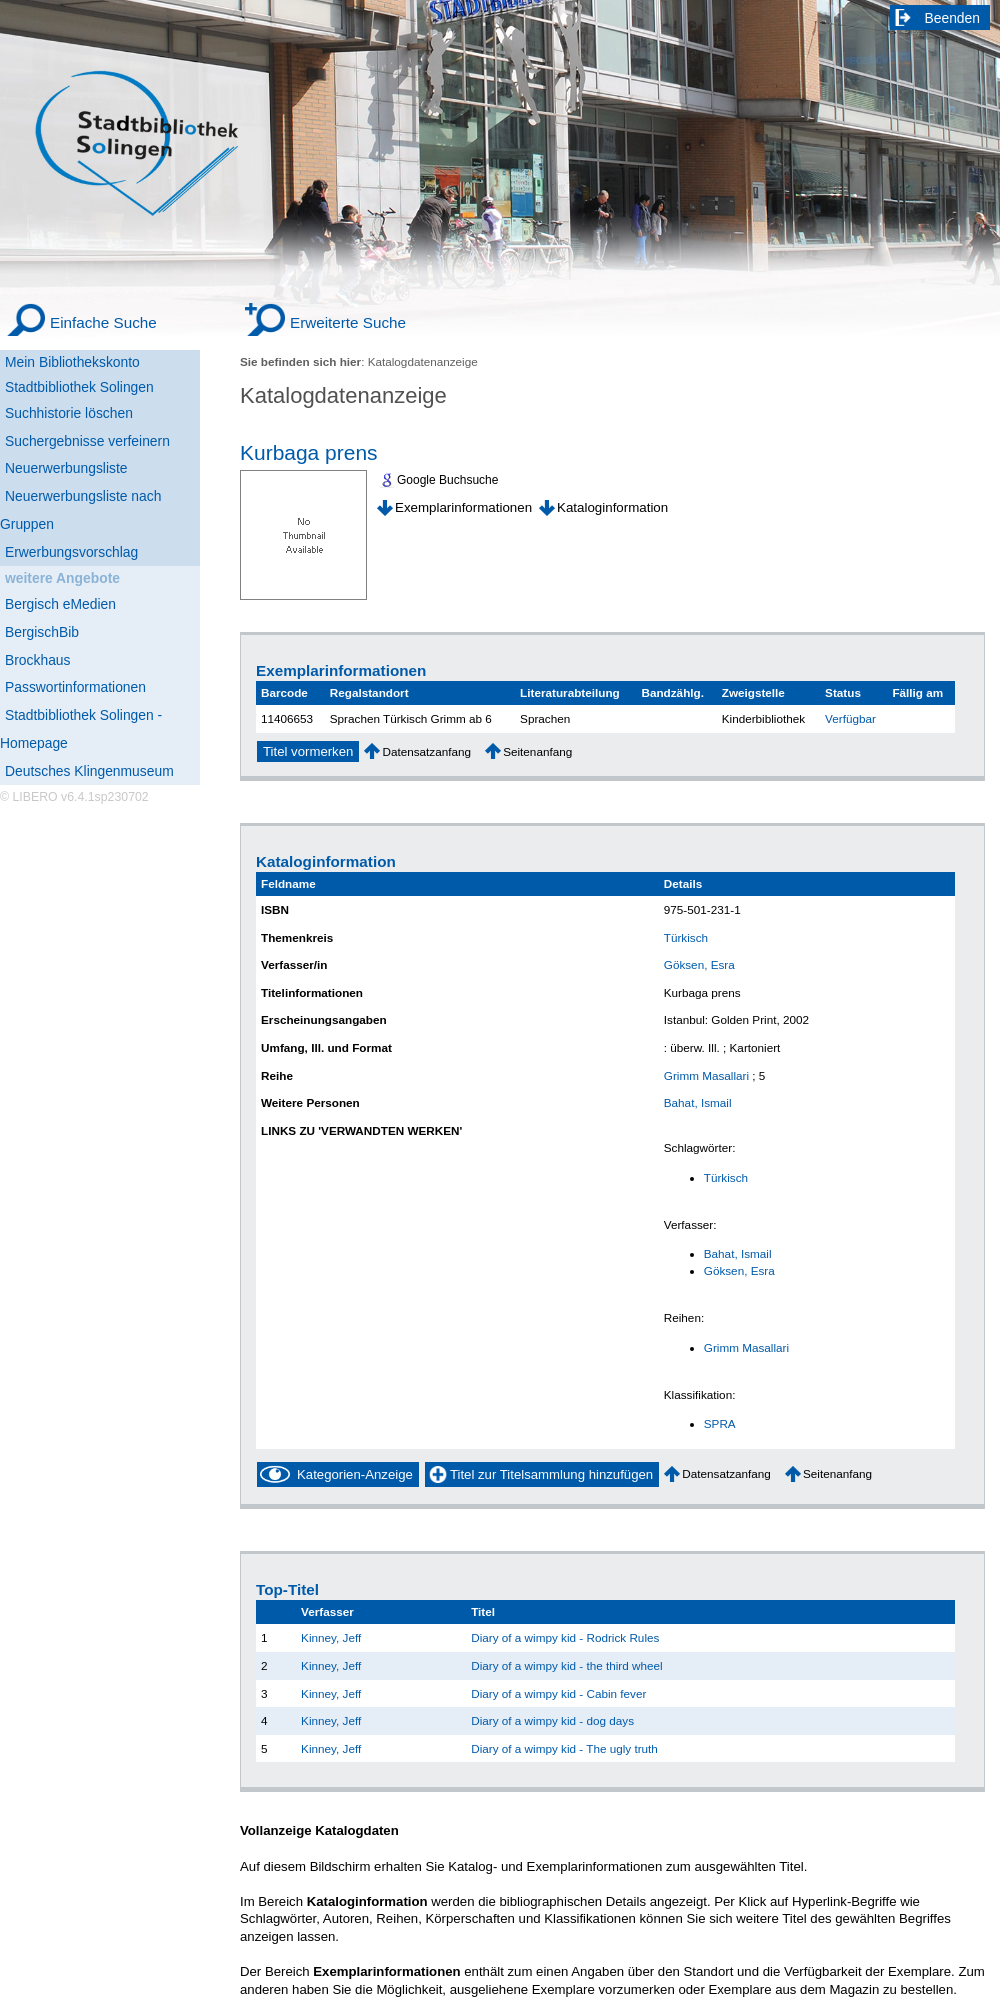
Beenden (953, 18)
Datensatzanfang (426, 751)
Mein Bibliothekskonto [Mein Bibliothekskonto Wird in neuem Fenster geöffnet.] (72, 362)
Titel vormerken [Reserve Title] (308, 751)
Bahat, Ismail (698, 1102)
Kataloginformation (612, 507)
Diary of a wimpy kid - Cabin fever (558, 1693)
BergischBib (42, 632)
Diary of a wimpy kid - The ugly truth (564, 1748)
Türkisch (686, 937)
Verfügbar (850, 718)
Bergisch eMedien (60, 604)
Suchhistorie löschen (69, 413)
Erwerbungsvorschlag (71, 552)
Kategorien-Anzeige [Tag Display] (355, 1474)
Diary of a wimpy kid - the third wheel (566, 1665)
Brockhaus (37, 660)
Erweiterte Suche (348, 322)
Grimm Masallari (706, 1075)
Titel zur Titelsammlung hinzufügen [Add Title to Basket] (551, 1474)
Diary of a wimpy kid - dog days (552, 1720)
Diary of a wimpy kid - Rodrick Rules (565, 1637)
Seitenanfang (537, 751)
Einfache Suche (103, 322)
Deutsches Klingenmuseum (89, 771)
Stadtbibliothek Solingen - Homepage (81, 729)
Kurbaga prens (309, 452)
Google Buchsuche (447, 480)
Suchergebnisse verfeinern (87, 441)
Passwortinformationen (75, 687)
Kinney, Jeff (331, 1637)
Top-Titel (287, 1589)
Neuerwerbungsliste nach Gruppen (80, 510)
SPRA (720, 1423)
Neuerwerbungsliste (66, 468)
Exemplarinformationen (463, 507)
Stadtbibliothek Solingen (79, 387)
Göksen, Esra (699, 964)
